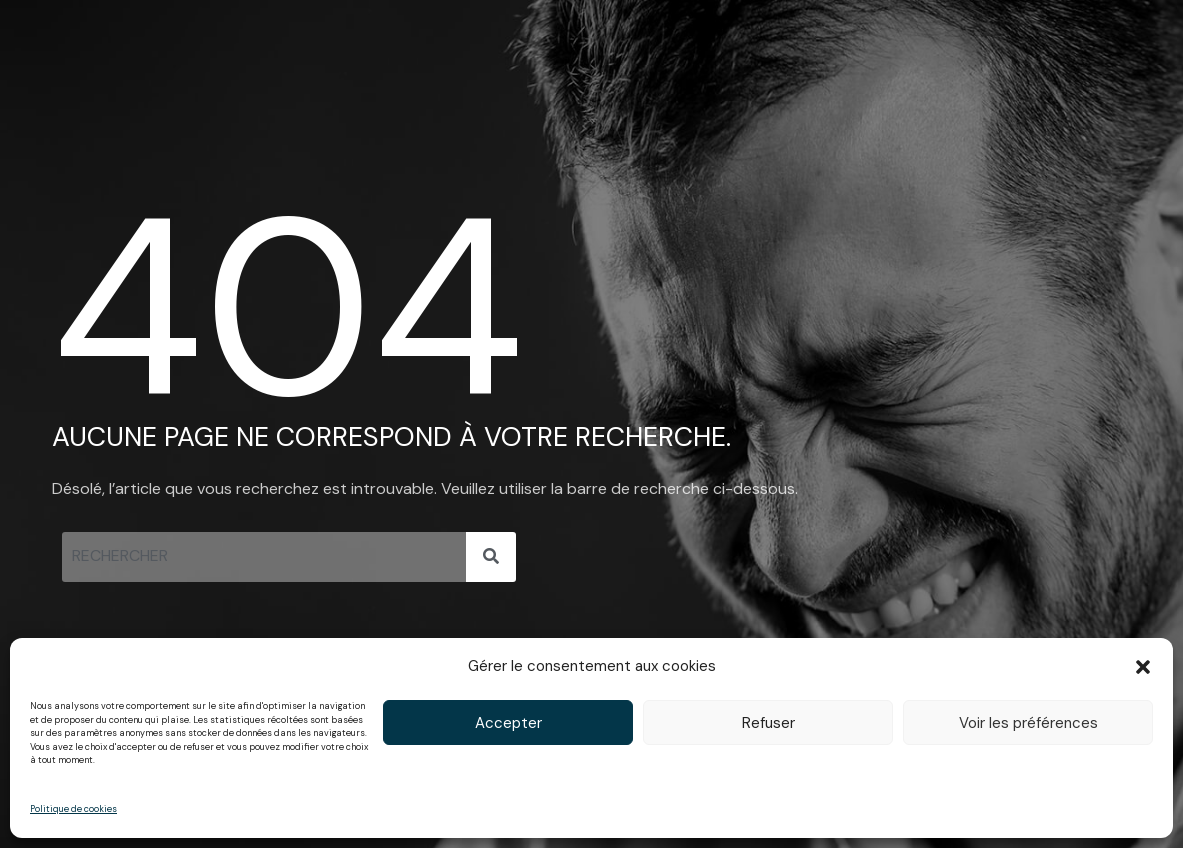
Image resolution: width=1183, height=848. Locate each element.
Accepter (508, 723)
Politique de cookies (73, 809)
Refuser (768, 723)
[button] (1143, 667)
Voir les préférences (1028, 723)
